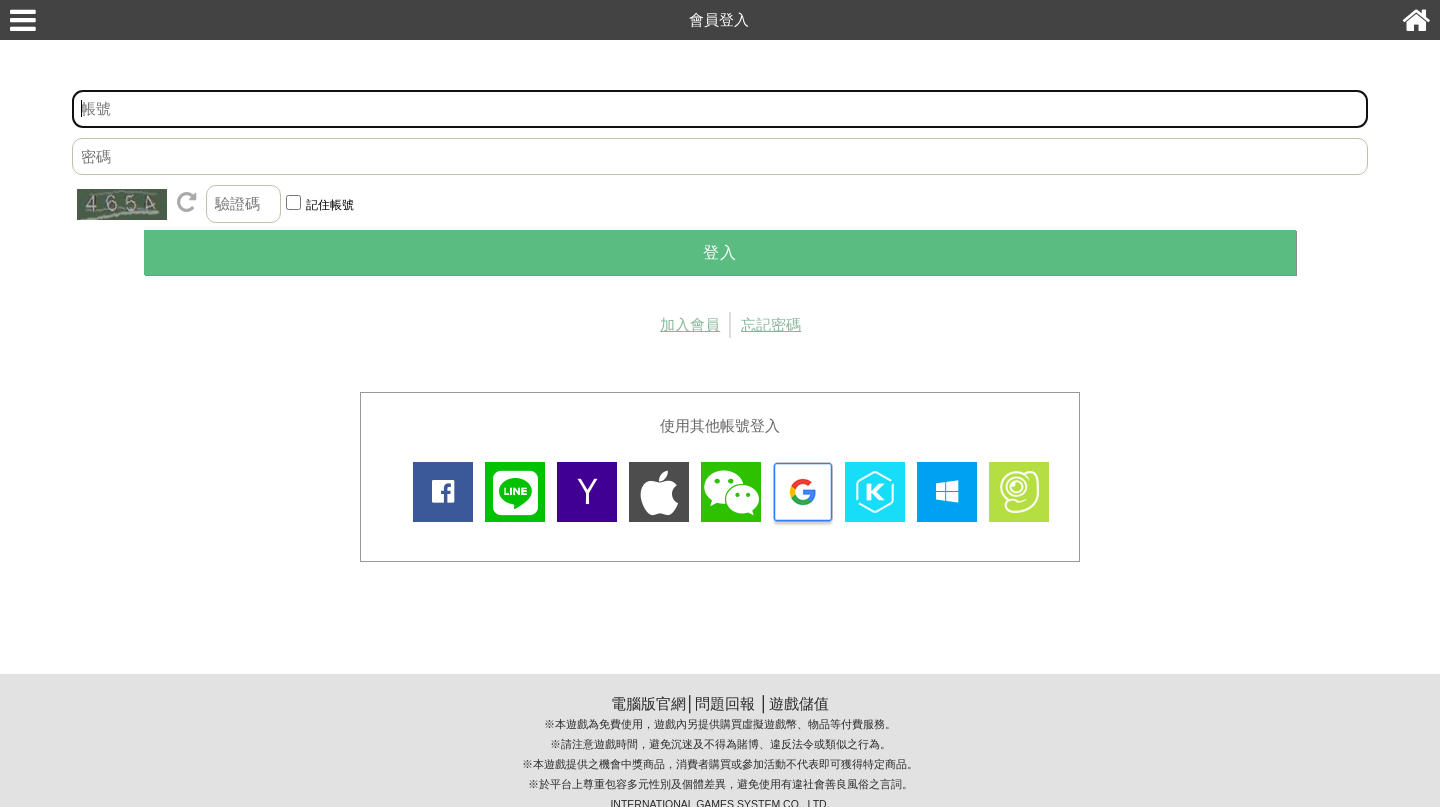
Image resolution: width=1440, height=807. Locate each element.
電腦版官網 (648, 703)
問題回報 (725, 703)
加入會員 (690, 324)
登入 (720, 252)
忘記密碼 (771, 324)
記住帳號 (330, 205)
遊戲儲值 (799, 703)
